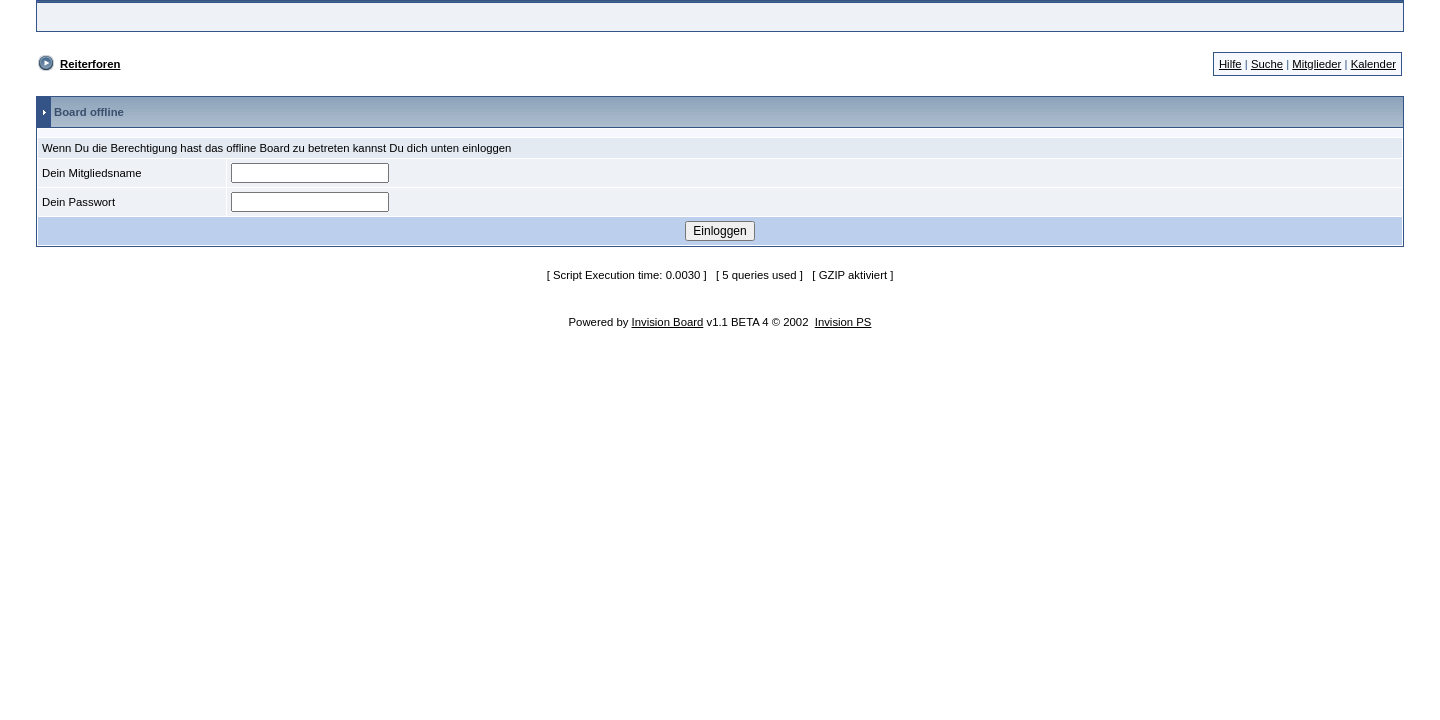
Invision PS (843, 322)
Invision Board (668, 322)
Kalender (1373, 64)
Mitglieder (1316, 64)
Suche (1267, 64)
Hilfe (1230, 64)
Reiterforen (90, 64)
